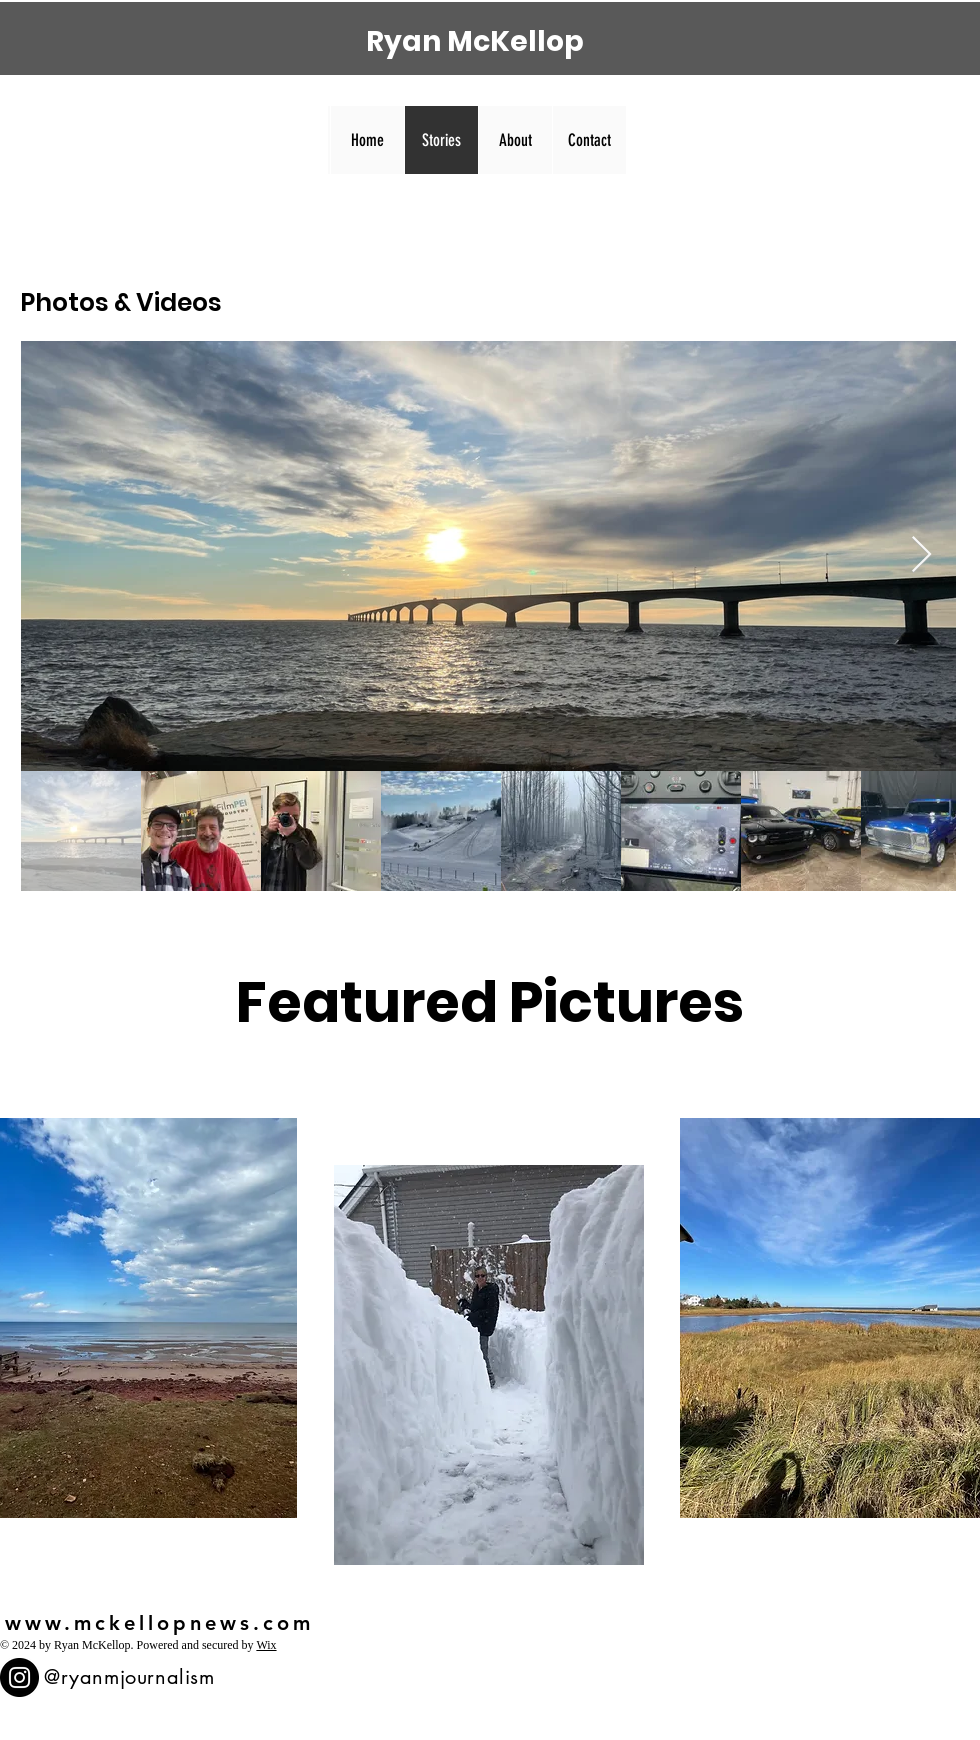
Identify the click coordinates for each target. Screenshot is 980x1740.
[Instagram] (19, 1677)
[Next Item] (921, 555)
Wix (266, 1645)
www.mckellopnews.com (159, 1623)
